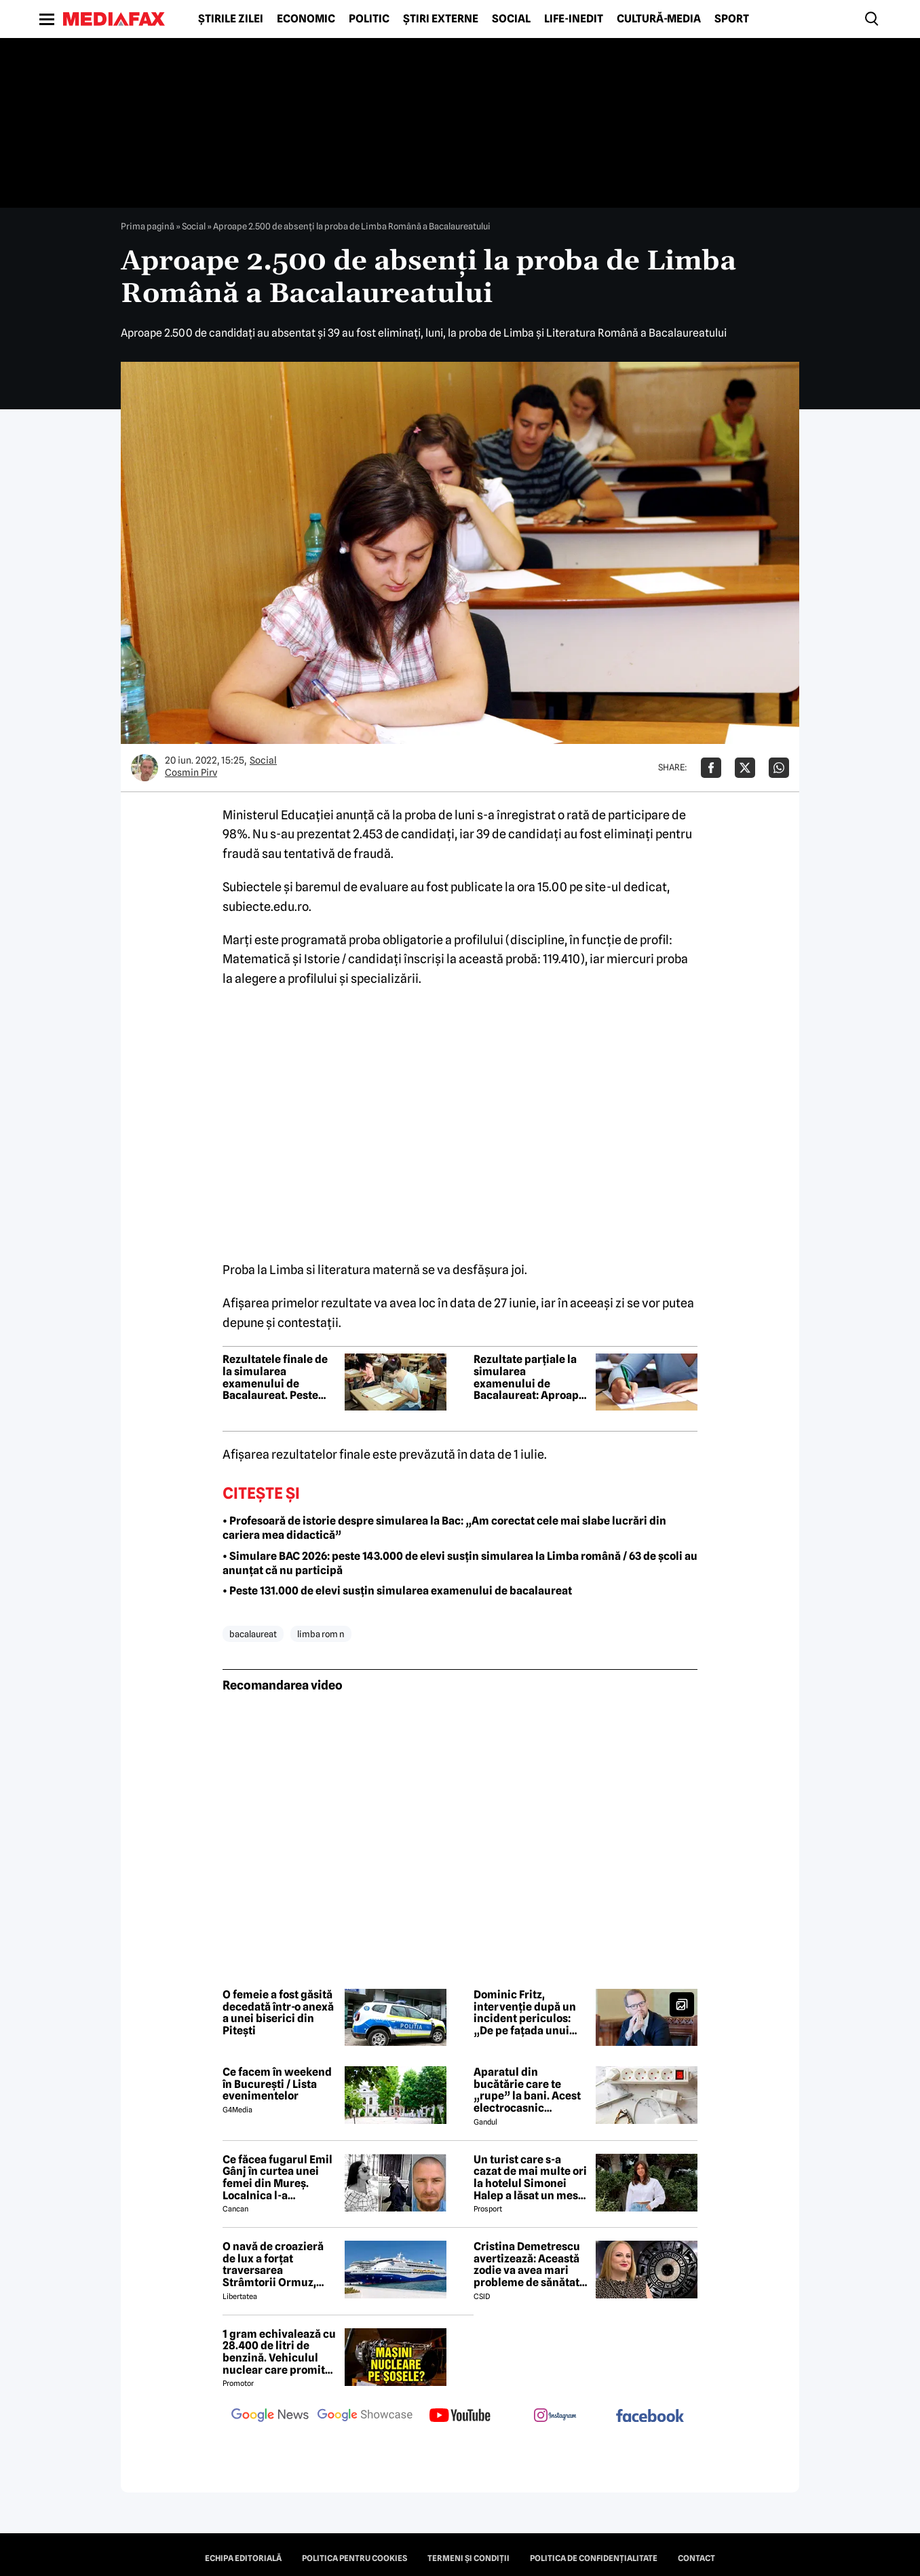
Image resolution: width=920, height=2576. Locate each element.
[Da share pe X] (745, 768)
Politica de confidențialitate (593, 2558)
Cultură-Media (659, 19)
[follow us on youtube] (460, 2416)
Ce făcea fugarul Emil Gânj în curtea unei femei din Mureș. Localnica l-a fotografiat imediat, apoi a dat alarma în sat (277, 2177)
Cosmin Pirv (191, 772)
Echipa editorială (243, 2558)
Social (511, 19)
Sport (731, 19)
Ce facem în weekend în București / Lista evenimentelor (277, 2084)
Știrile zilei (230, 19)
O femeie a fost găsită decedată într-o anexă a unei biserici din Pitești (278, 2012)
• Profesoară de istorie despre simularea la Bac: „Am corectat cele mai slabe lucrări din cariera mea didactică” (444, 1528)
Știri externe (440, 19)
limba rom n (321, 1633)
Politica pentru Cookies (354, 2558)
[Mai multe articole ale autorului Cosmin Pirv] (144, 767)
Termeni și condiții (468, 2558)
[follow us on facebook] (649, 2417)
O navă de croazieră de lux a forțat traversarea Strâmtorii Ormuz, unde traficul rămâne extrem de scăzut (277, 2264)
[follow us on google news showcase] (365, 2416)
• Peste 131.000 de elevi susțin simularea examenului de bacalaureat (397, 1590)
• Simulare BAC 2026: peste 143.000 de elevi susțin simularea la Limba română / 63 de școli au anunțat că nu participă (460, 1563)
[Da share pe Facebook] (711, 768)
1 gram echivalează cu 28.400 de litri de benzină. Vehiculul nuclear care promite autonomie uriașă (279, 2352)
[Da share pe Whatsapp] (779, 768)
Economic (306, 19)
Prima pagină (147, 226)
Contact (696, 2558)
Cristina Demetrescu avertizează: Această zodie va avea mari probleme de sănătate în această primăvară (530, 2264)
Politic (369, 19)
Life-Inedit (573, 19)
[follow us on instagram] (554, 2416)
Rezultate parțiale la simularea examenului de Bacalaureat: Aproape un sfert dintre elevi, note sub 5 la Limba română (529, 1377)
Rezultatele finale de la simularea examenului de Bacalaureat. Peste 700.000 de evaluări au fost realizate (275, 1377)
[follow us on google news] (270, 2416)
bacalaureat (253, 1633)
